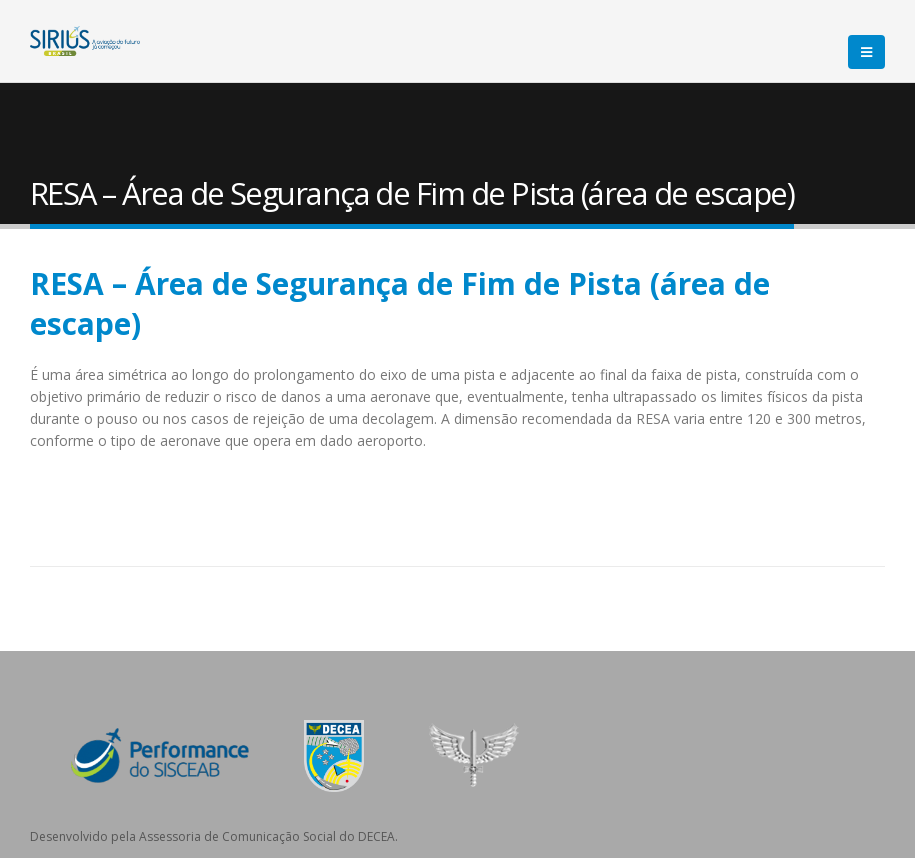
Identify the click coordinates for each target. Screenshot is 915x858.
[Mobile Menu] (866, 52)
